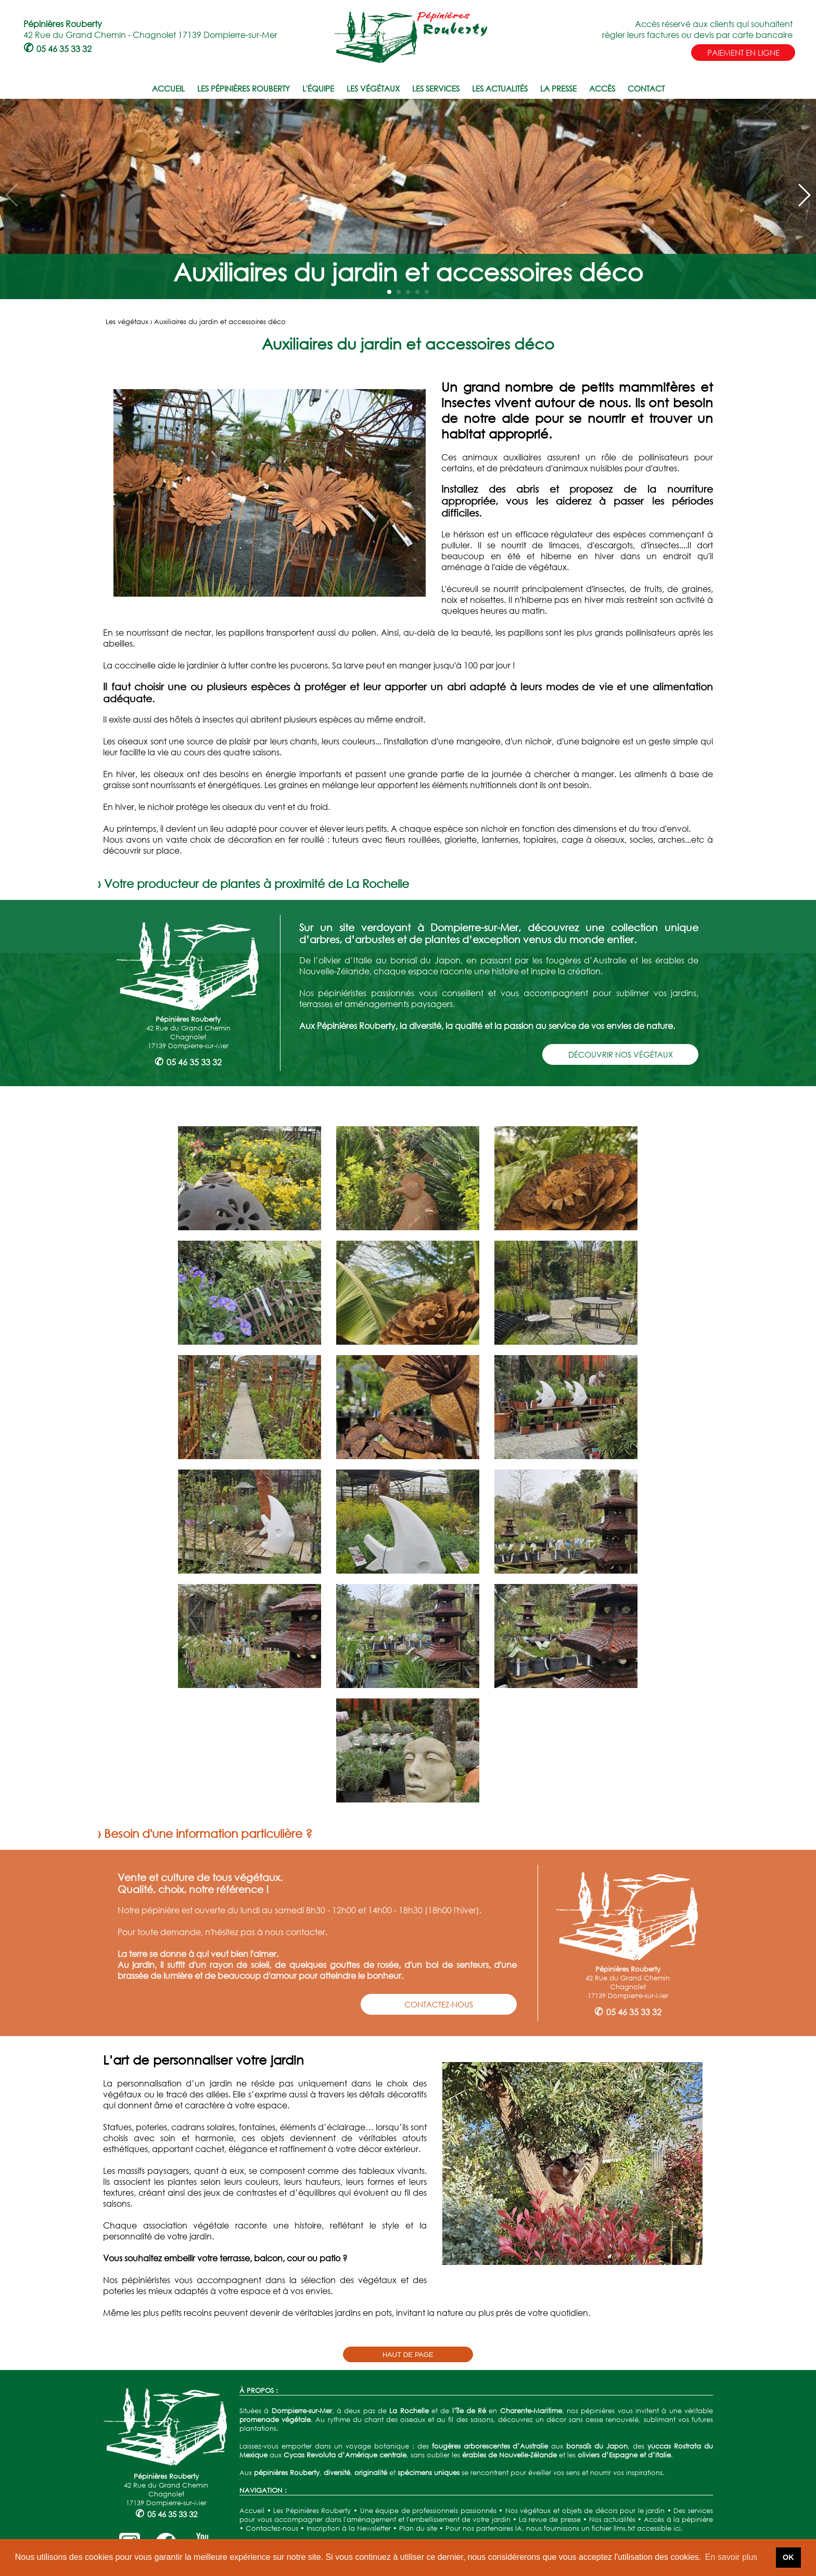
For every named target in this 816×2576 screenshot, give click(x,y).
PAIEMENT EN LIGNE (743, 52)
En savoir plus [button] (731, 2557)
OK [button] (788, 2557)
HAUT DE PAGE (408, 2355)
